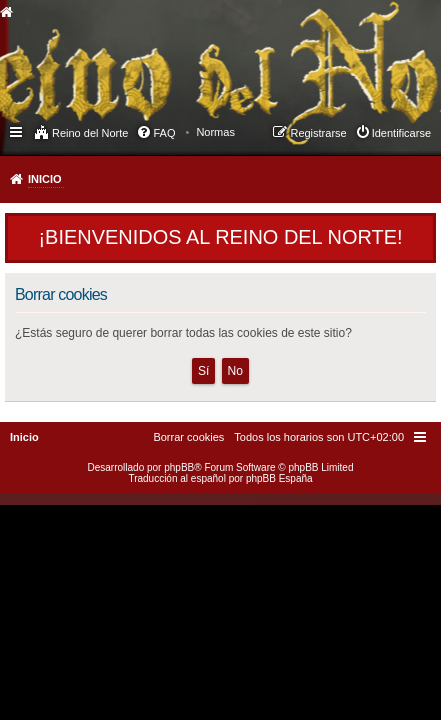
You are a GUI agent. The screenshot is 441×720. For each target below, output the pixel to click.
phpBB (179, 467)
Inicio (45, 179)
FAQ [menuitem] (164, 133)
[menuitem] (215, 132)
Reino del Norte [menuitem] (90, 133)
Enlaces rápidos (17, 131)
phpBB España (279, 478)
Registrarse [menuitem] (318, 133)
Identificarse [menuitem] (401, 133)
